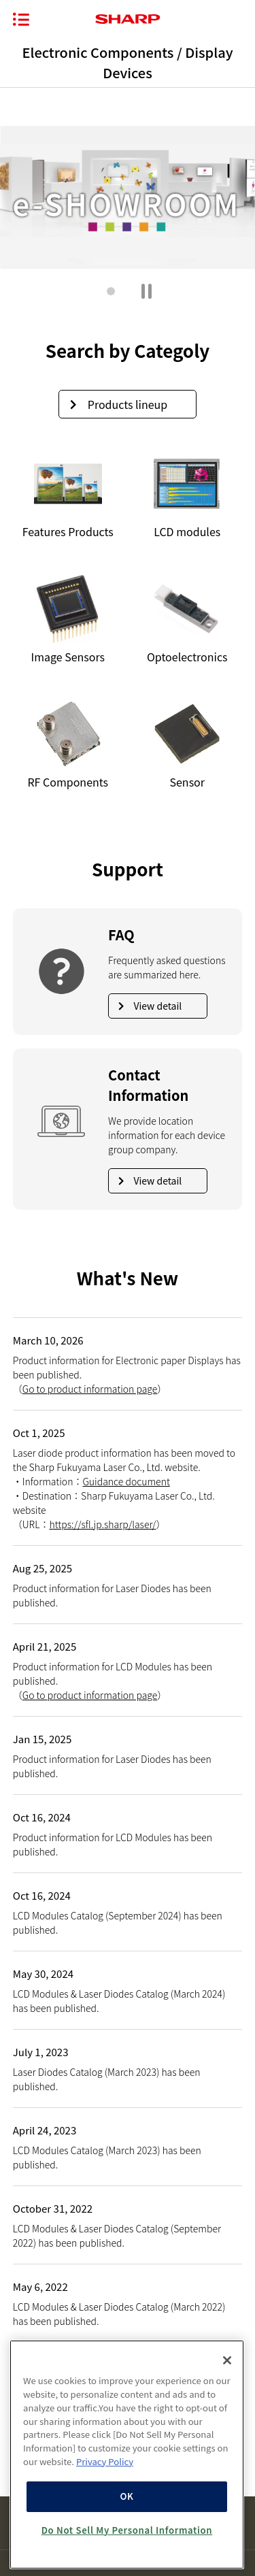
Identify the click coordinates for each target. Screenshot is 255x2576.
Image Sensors (68, 620)
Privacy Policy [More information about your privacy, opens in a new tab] (104, 2461)
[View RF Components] (68, 745)
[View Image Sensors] (68, 620)
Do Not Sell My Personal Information (127, 2530)
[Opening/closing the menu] (21, 19)
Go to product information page (90, 1389)
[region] (127, 2454)
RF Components (67, 745)
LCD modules (187, 495)
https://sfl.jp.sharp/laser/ (102, 1524)
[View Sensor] (187, 745)
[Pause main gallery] (146, 291)
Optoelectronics (187, 620)
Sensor (187, 745)
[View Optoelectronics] (187, 620)
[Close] (227, 2360)
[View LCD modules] (187, 494)
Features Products (68, 495)
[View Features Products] (68, 494)
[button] (111, 291)
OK (126, 2496)
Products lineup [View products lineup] (118, 404)
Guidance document (125, 1481)
